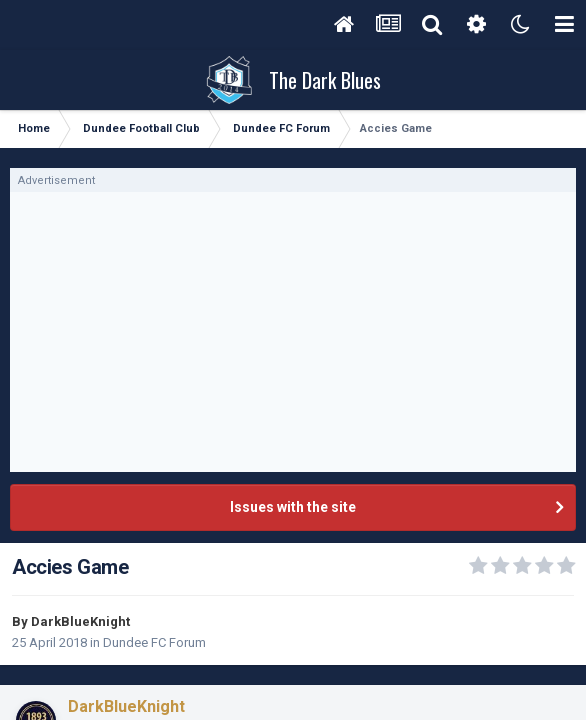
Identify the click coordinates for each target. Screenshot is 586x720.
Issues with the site (293, 507)
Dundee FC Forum (154, 642)
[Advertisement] (293, 332)
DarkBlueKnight (80, 621)
